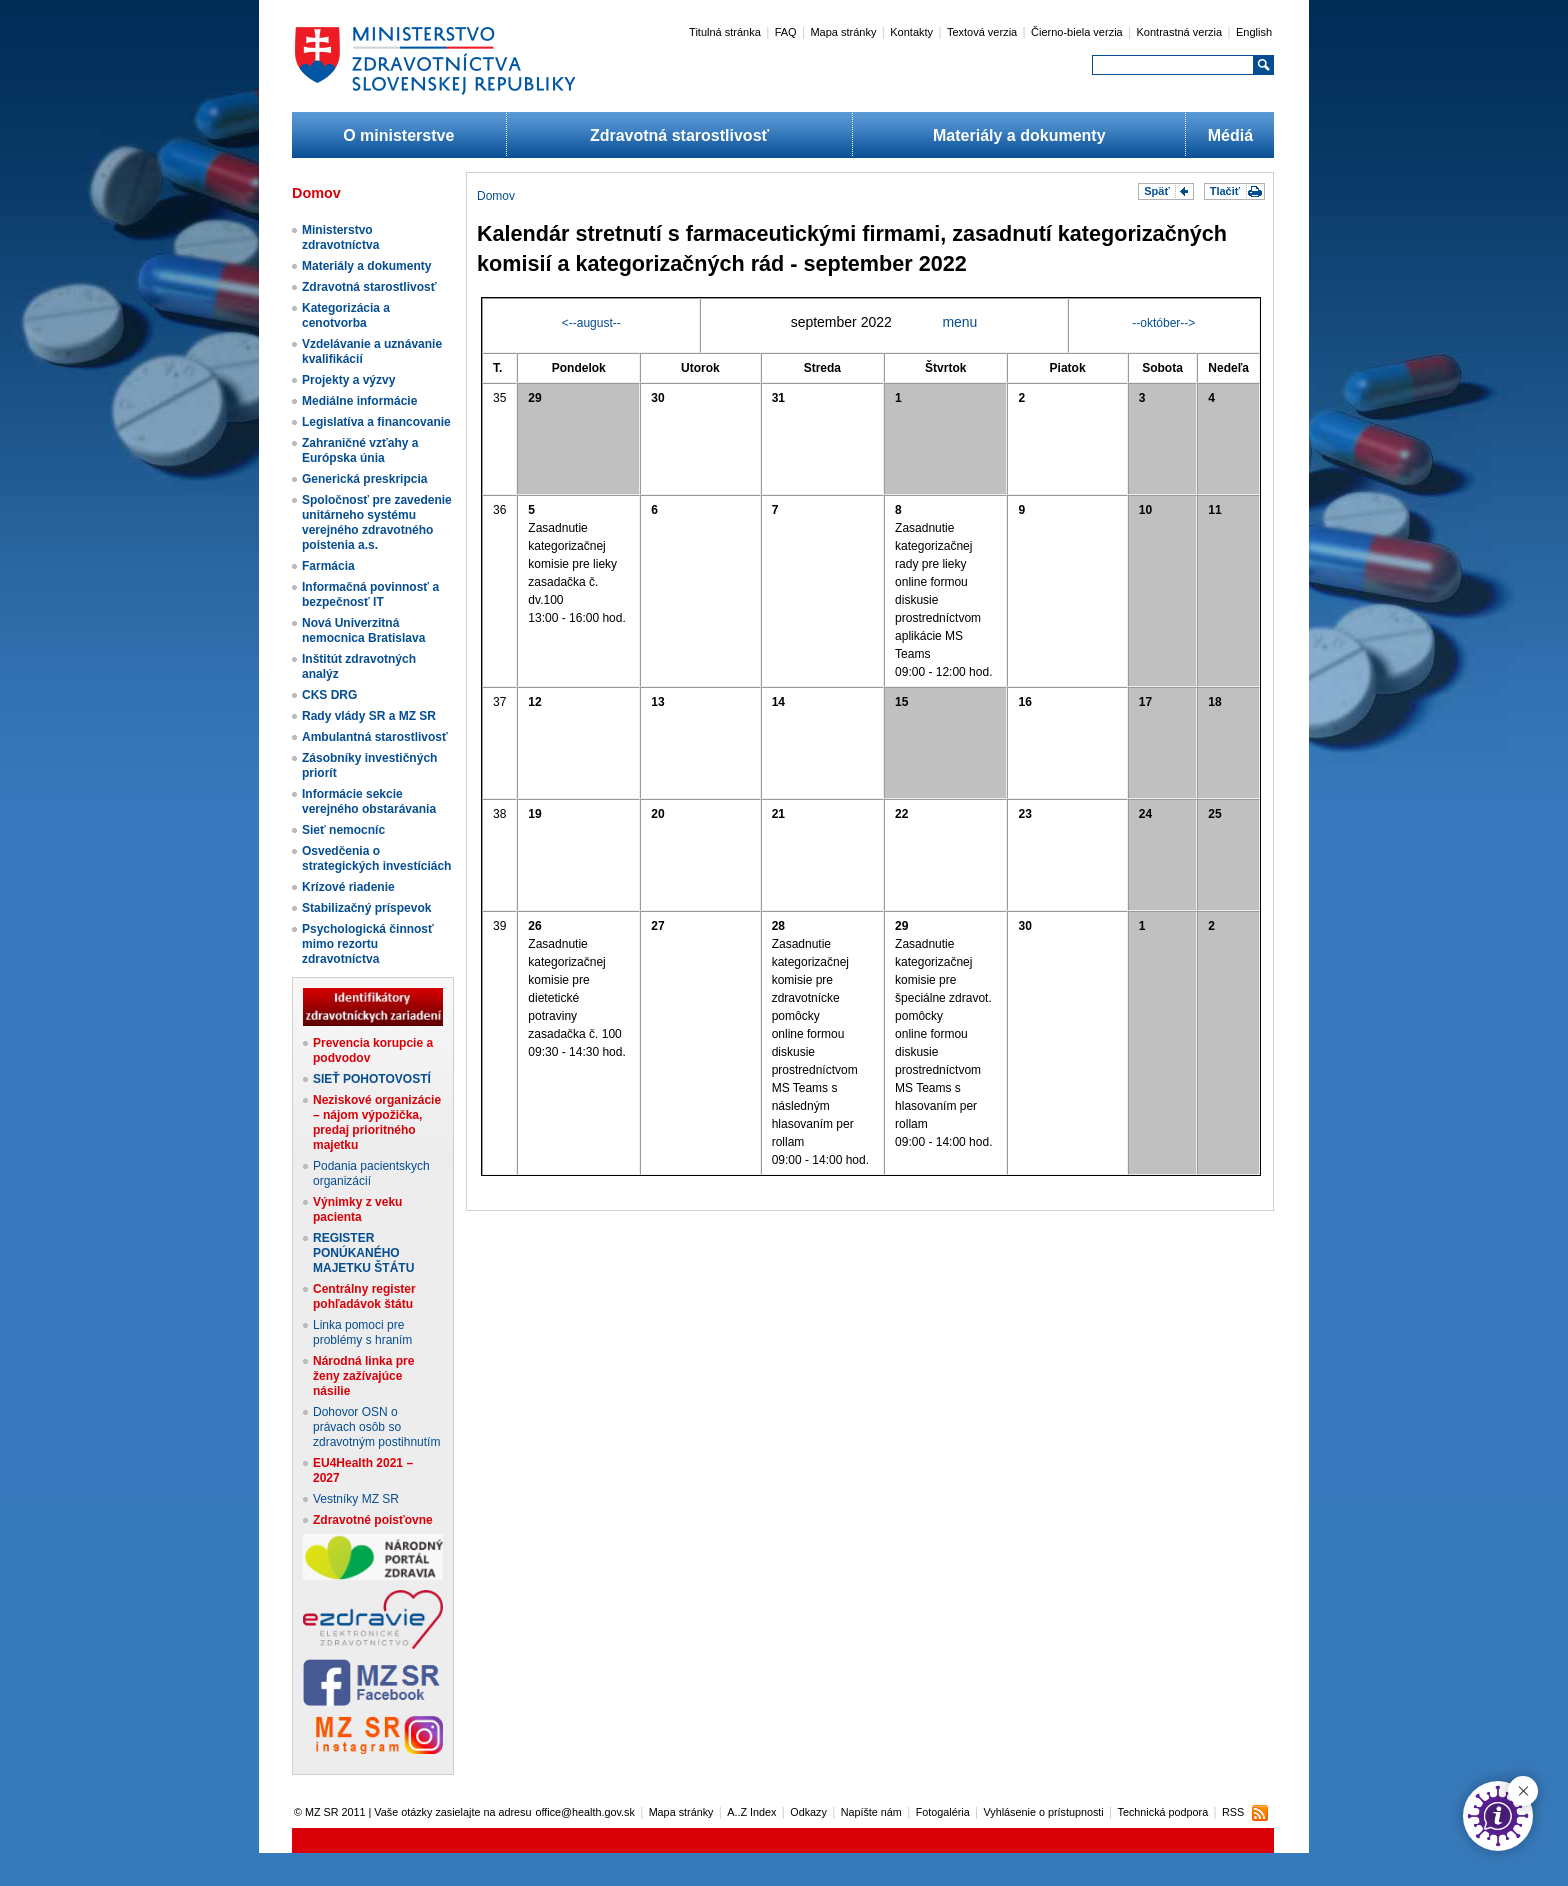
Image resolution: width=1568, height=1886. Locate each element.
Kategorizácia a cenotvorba (346, 315)
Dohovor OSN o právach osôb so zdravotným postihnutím (376, 1427)
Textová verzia (982, 32)
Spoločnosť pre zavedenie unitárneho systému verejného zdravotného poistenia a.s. (377, 522)
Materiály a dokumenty (1019, 135)
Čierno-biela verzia (1077, 32)
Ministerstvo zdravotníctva (340, 237)
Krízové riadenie (348, 887)
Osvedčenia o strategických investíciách (376, 858)
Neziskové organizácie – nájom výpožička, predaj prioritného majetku (377, 1122)
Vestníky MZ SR (356, 1499)
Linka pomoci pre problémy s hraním (362, 1332)
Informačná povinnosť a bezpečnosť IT (370, 594)
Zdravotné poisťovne (373, 1520)
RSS (1233, 1812)
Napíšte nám (871, 1812)
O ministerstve (398, 135)
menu (959, 322)
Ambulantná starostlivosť (375, 737)
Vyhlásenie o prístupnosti (1044, 1812)
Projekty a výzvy (348, 380)
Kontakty (911, 32)
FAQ (786, 32)
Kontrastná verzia (1180, 32)
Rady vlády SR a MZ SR (369, 716)
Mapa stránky (843, 32)
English (1254, 32)
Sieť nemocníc (343, 830)
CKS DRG (329, 695)
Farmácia (328, 566)
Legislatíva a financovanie (376, 422)
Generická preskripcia (364, 479)
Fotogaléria (943, 1812)
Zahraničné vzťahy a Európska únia (360, 450)
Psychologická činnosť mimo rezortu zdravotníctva (368, 944)
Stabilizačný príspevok (366, 908)
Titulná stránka (725, 32)
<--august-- (591, 323)
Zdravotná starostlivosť (679, 135)
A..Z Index (751, 1812)
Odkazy (808, 1812)
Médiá (1230, 135)
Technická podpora (1163, 1812)
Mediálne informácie (359, 401)
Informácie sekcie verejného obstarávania (369, 801)
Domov (496, 196)
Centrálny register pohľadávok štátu (364, 1296)
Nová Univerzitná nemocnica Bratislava (363, 630)
